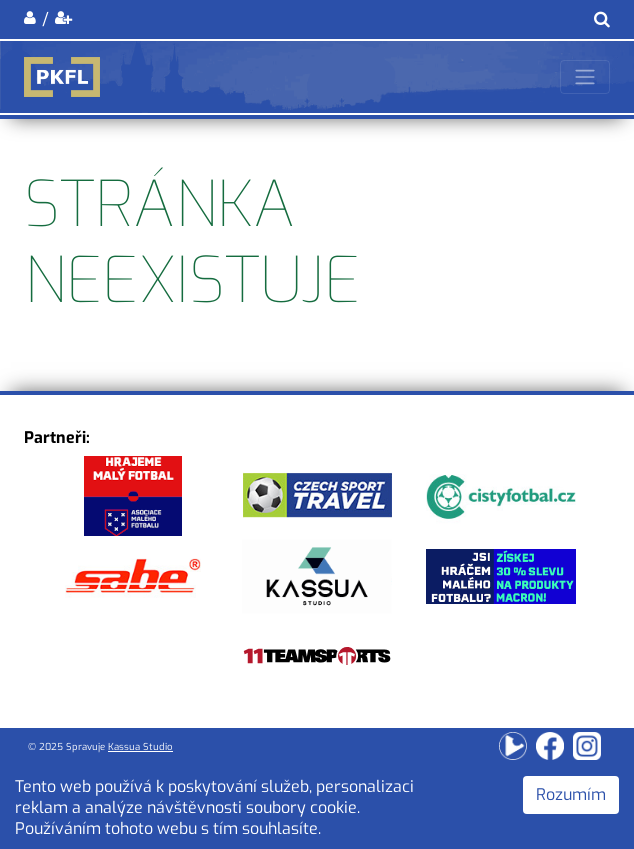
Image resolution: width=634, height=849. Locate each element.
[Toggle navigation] (585, 77)
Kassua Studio (140, 746)
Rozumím (571, 794)
